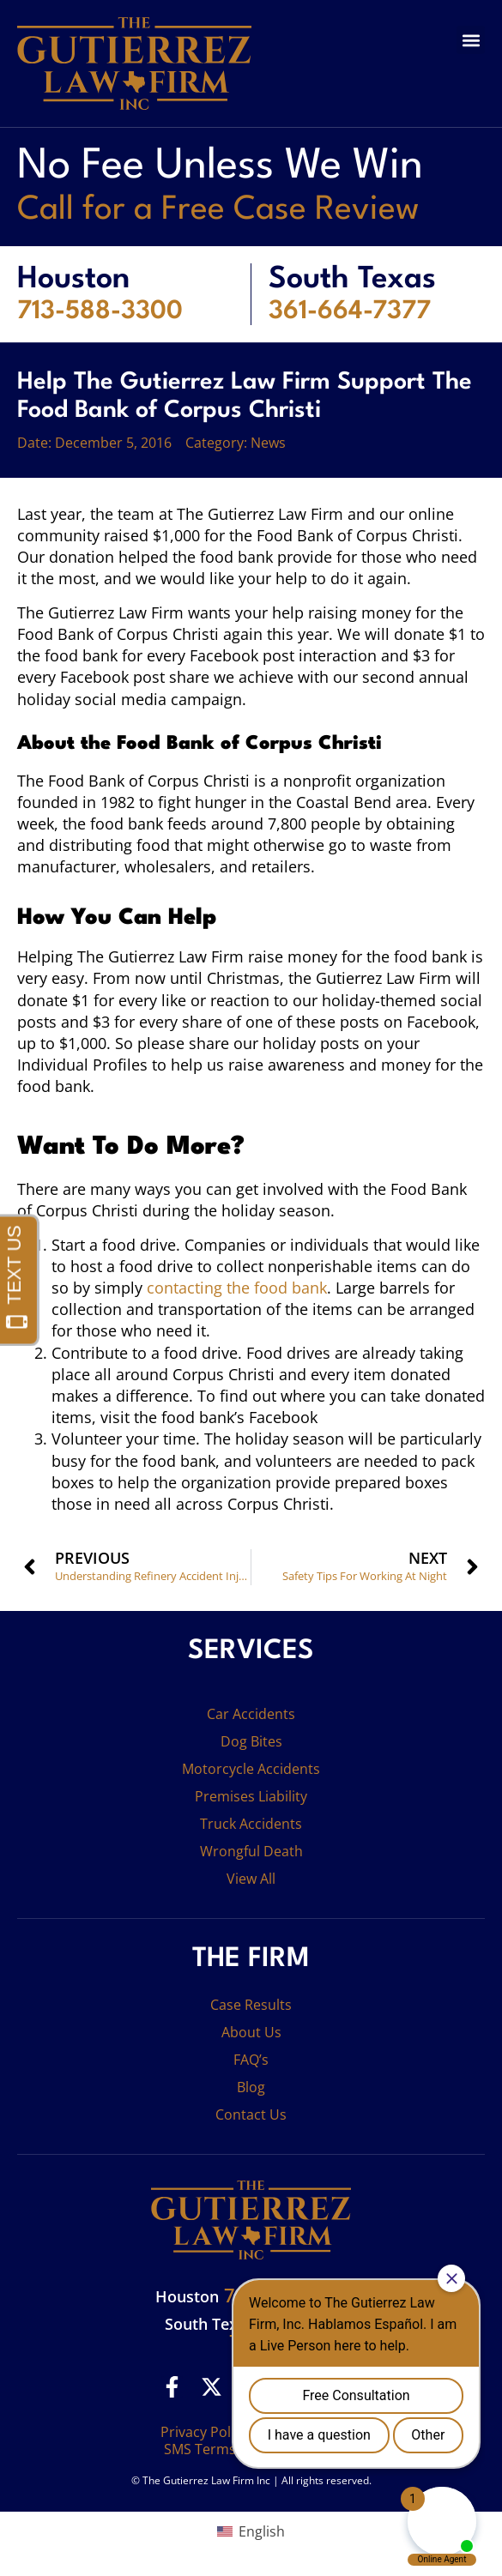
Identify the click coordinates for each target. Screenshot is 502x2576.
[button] (471, 40)
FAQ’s (251, 2059)
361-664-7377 (350, 311)
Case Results (251, 2004)
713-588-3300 (100, 311)
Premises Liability (251, 1796)
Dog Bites (251, 1741)
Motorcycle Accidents (251, 1768)
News (268, 442)
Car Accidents (251, 1713)
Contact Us (251, 2114)
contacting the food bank (237, 1287)
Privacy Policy (204, 2431)
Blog (251, 2087)
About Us (251, 2032)
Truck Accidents (251, 1823)
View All (251, 1878)
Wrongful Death (251, 1851)
